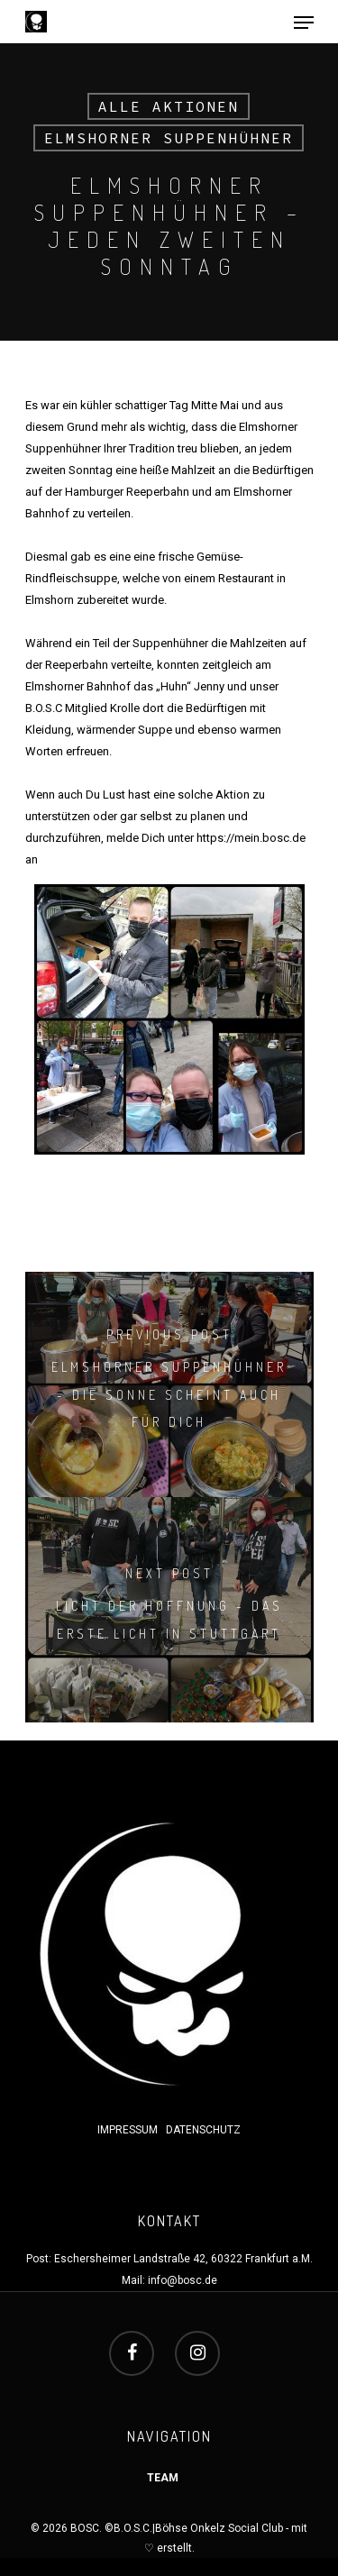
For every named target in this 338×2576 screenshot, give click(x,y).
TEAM (162, 2477)
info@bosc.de (182, 2280)
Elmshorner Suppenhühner (168, 138)
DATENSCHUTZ (203, 2130)
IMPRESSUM (128, 2130)
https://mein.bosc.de (251, 838)
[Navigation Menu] (304, 23)
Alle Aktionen (168, 106)
